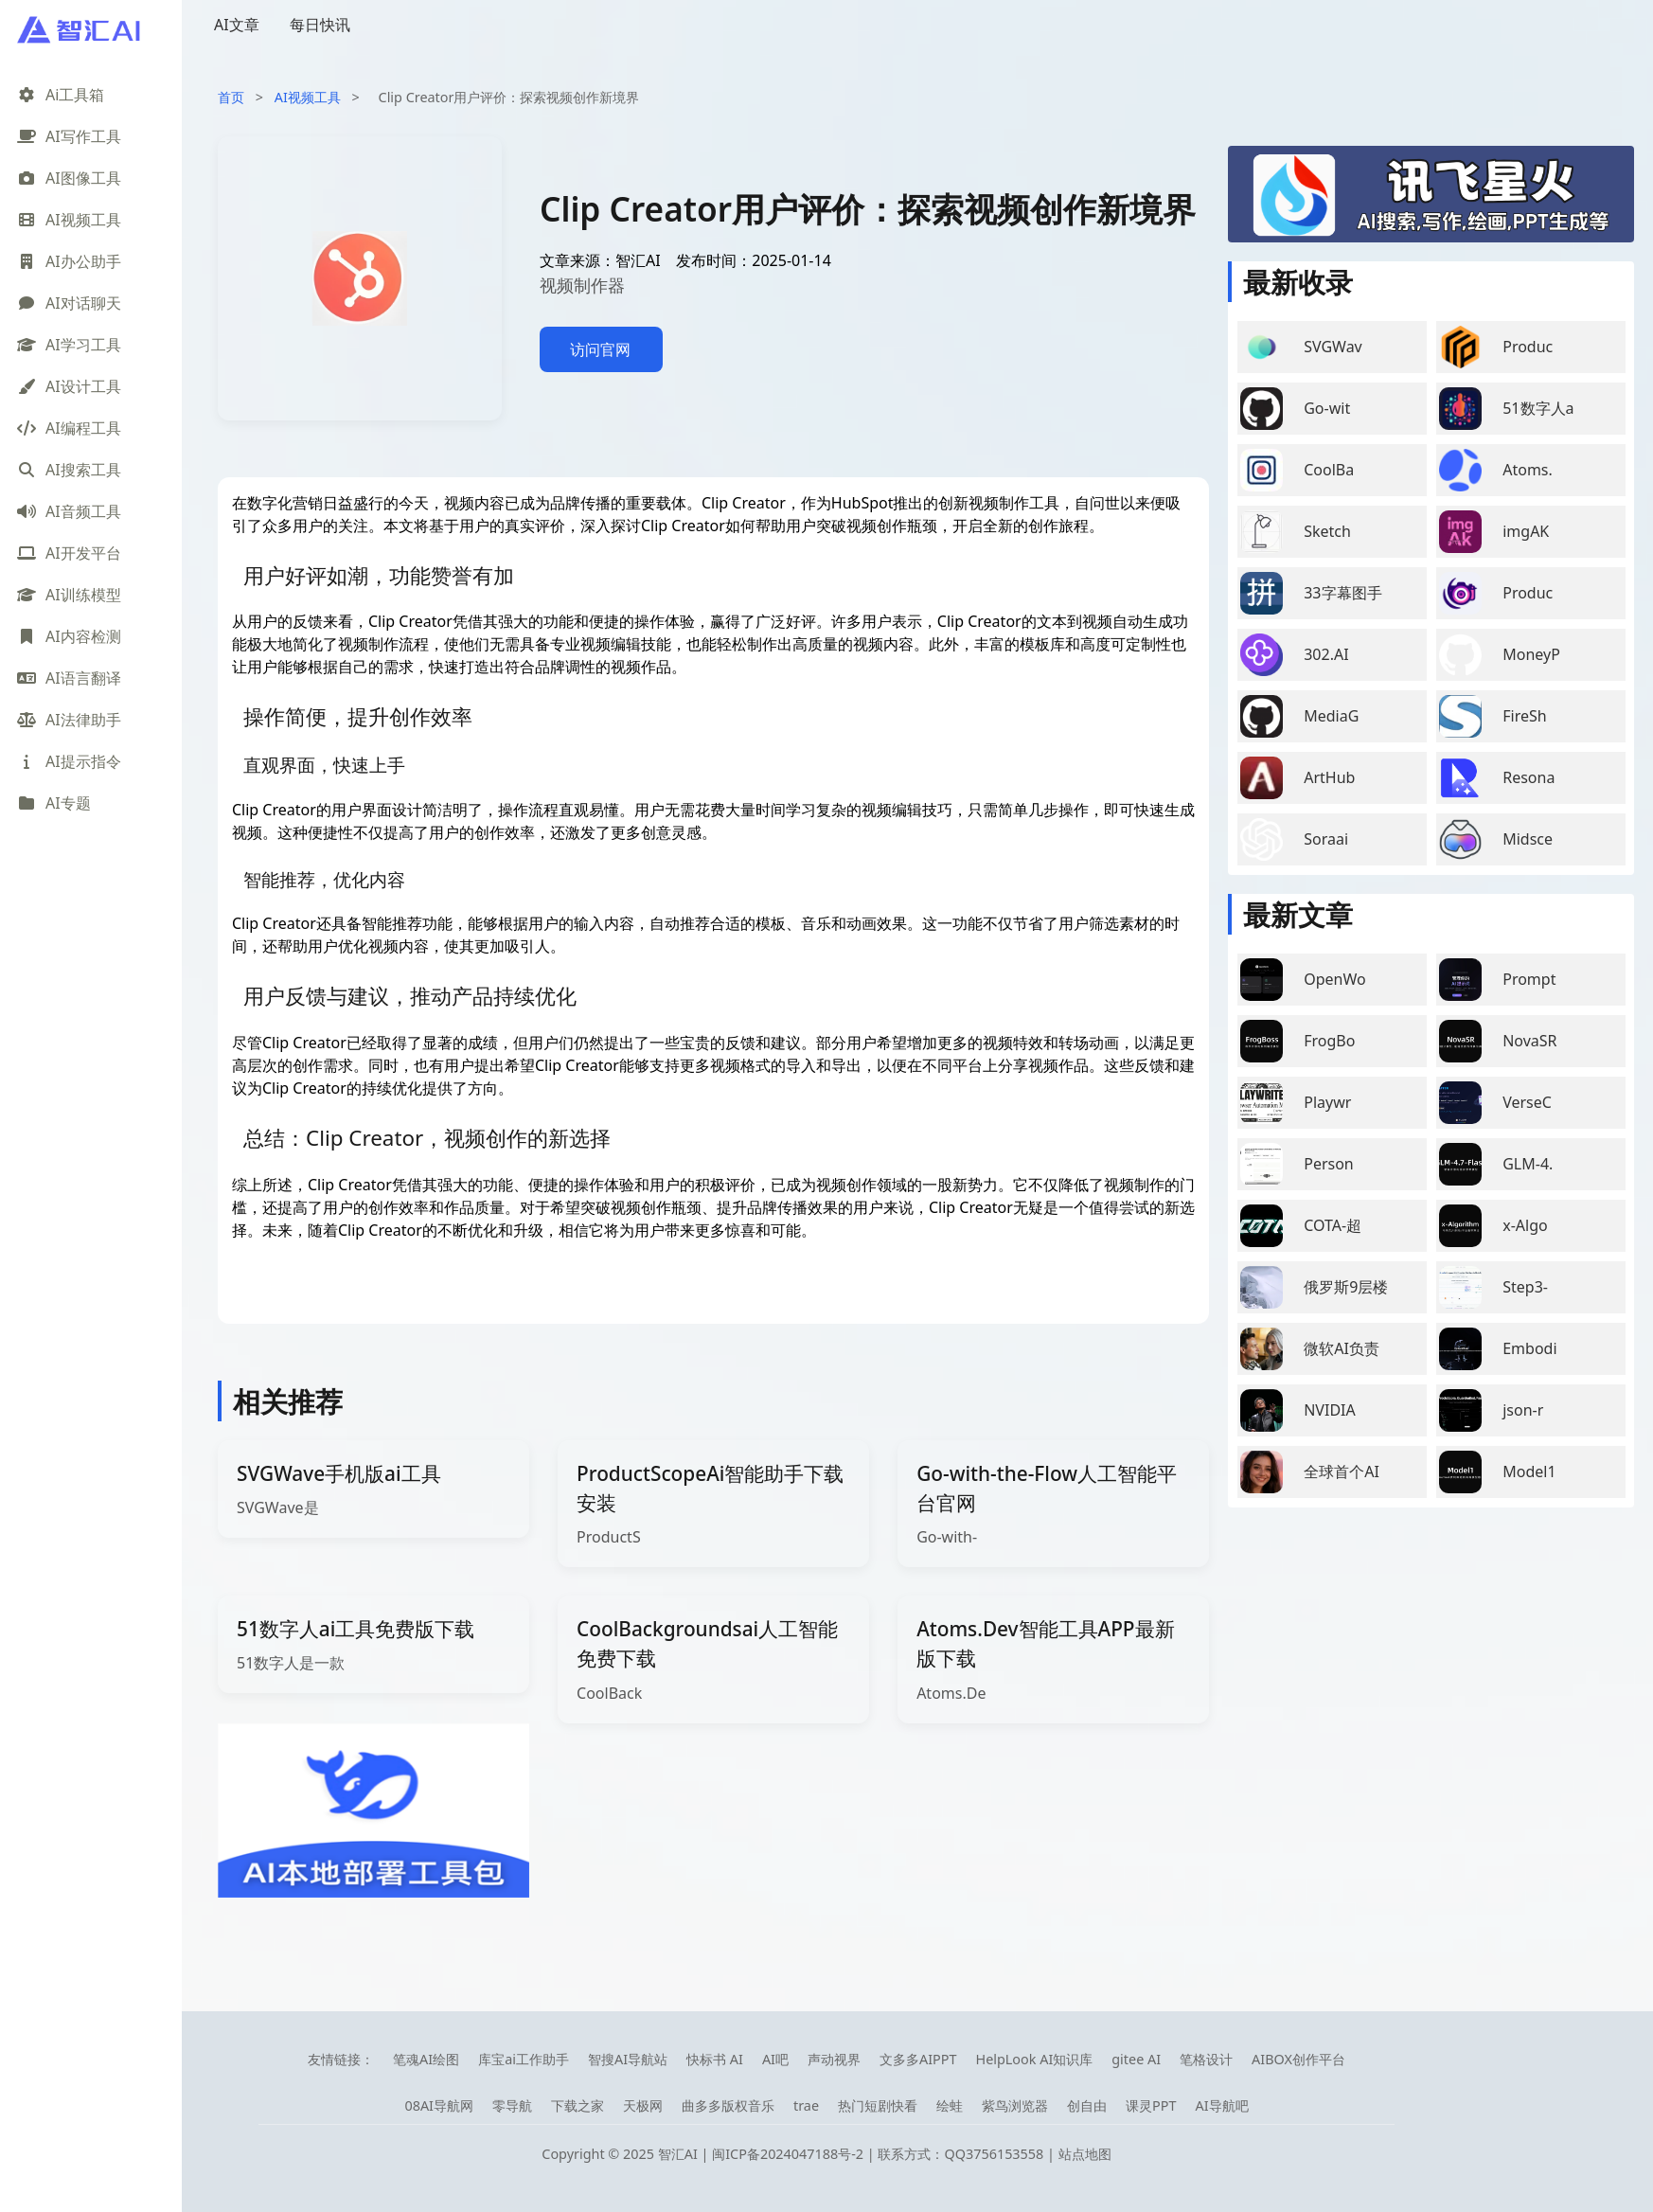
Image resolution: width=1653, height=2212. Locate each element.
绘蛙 (949, 2105)
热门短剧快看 (877, 2105)
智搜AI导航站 (627, 2059)
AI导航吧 (1221, 2105)
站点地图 (1084, 2154)
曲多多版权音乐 (728, 2105)
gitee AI (1136, 2059)
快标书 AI (714, 2059)
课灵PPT (1151, 2105)
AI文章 (236, 24)
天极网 (643, 2105)
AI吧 (775, 2059)
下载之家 (577, 2105)
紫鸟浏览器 (1015, 2105)
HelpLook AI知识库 (1034, 2059)
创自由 (1087, 2105)
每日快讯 (320, 24)
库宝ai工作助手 (523, 2059)
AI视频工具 (308, 97)
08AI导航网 (438, 2105)
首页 (231, 97)
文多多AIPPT (918, 2059)
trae (806, 2105)
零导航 (512, 2105)
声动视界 (834, 2059)
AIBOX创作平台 (1298, 2059)
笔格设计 (1206, 2059)
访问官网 (600, 349)
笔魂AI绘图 (426, 2059)
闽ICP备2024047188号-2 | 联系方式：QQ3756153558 (879, 2154)
